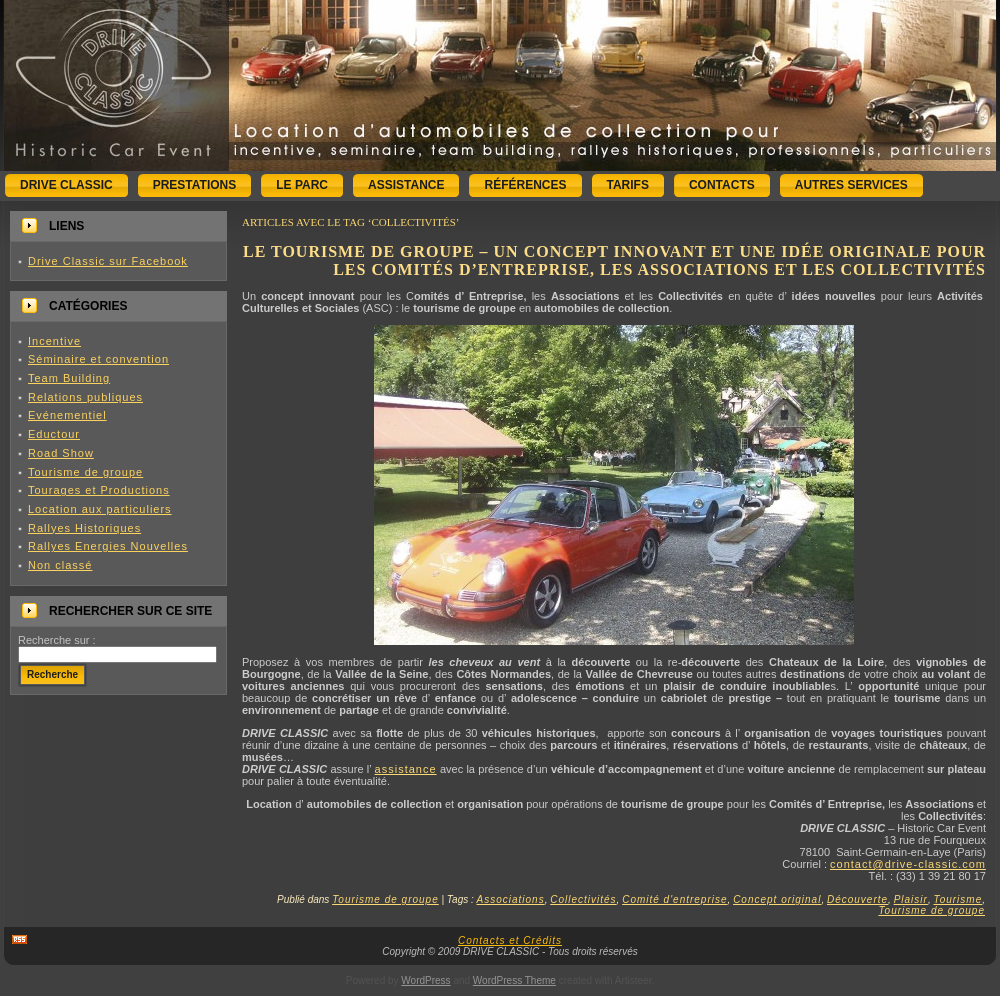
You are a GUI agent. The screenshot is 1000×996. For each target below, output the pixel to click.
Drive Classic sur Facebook (108, 261)
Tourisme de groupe (85, 472)
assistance (406, 769)
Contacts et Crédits (510, 940)
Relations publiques (85, 397)
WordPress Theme (514, 980)
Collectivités (583, 899)
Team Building (69, 378)
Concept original (777, 899)
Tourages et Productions (99, 490)
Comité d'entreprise (674, 899)
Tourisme (957, 899)
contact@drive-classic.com (908, 864)
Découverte (857, 899)
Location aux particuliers (100, 509)
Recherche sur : (57, 640)
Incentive (54, 341)
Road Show (61, 453)
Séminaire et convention (98, 359)
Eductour (54, 434)
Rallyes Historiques (84, 528)
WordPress (425, 980)
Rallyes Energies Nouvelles (108, 546)
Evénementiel (67, 415)
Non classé (60, 565)
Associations (511, 899)
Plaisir (911, 899)
